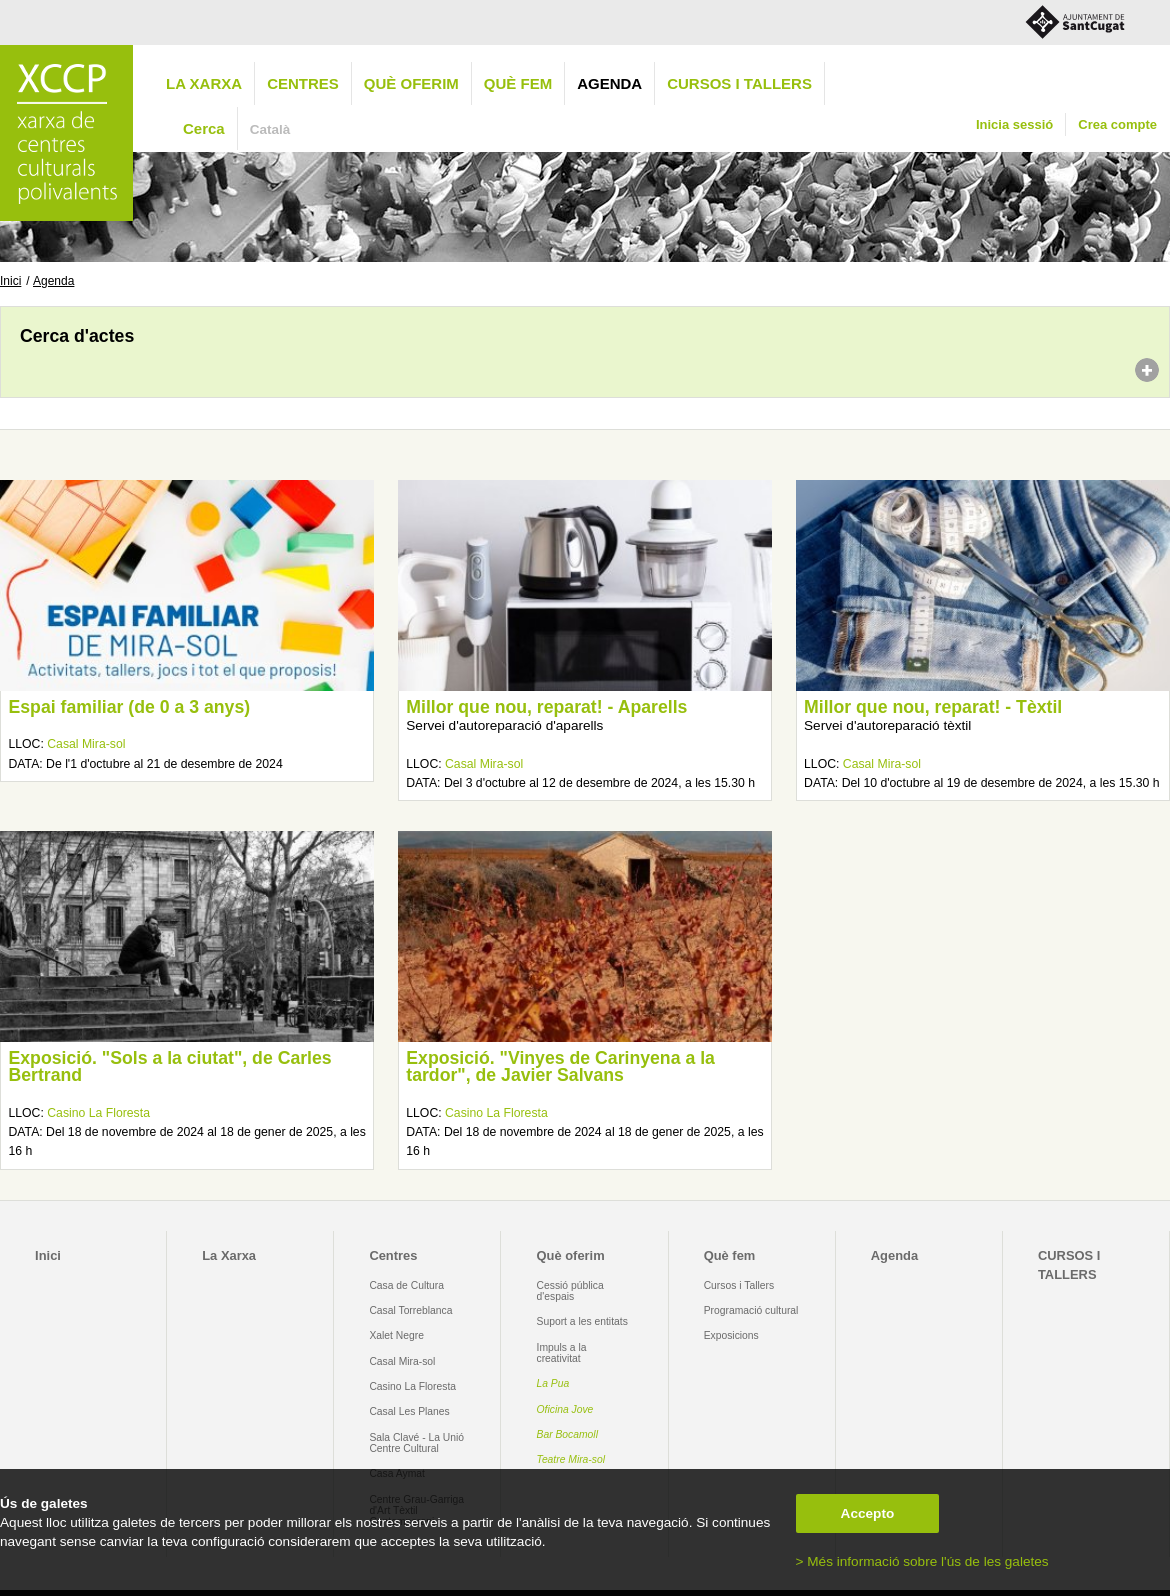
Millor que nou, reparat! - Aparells (546, 707)
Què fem (518, 83)
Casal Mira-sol (86, 744)
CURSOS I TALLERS (739, 83)
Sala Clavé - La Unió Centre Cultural (416, 1443)
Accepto (868, 1513)
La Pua (553, 1383)
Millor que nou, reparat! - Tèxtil (933, 707)
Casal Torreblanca (410, 1310)
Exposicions (731, 1335)
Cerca (204, 128)
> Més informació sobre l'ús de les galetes (922, 1561)
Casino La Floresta (98, 1113)
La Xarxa (204, 83)
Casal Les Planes (409, 1411)
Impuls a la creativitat (562, 1353)
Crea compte (1117, 124)
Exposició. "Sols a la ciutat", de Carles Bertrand (169, 1067)
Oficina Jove (565, 1409)
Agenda (609, 83)
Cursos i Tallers (739, 1285)
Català (270, 129)
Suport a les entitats (582, 1321)
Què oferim (411, 83)
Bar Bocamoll (567, 1434)
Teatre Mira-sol (571, 1459)
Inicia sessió (1014, 124)
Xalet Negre (396, 1335)
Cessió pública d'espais (570, 1291)
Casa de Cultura (406, 1285)
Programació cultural (751, 1310)
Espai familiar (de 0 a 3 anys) (129, 707)
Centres (303, 83)
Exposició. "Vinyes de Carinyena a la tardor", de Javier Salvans (560, 1067)
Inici (10, 281)
